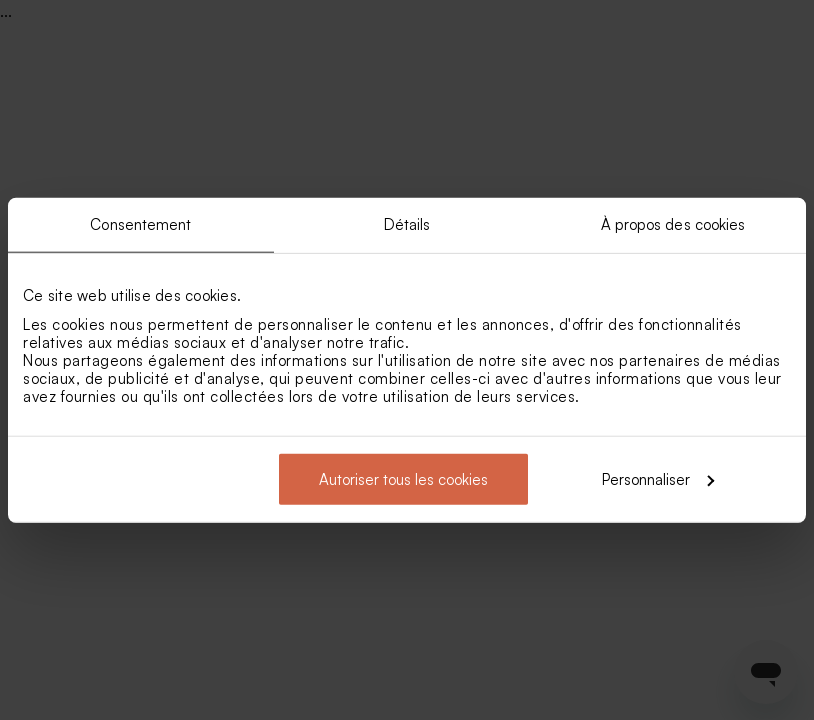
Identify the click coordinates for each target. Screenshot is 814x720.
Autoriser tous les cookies (403, 478)
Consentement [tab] (140, 224)
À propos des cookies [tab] (673, 224)
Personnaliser (658, 478)
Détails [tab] (407, 224)
